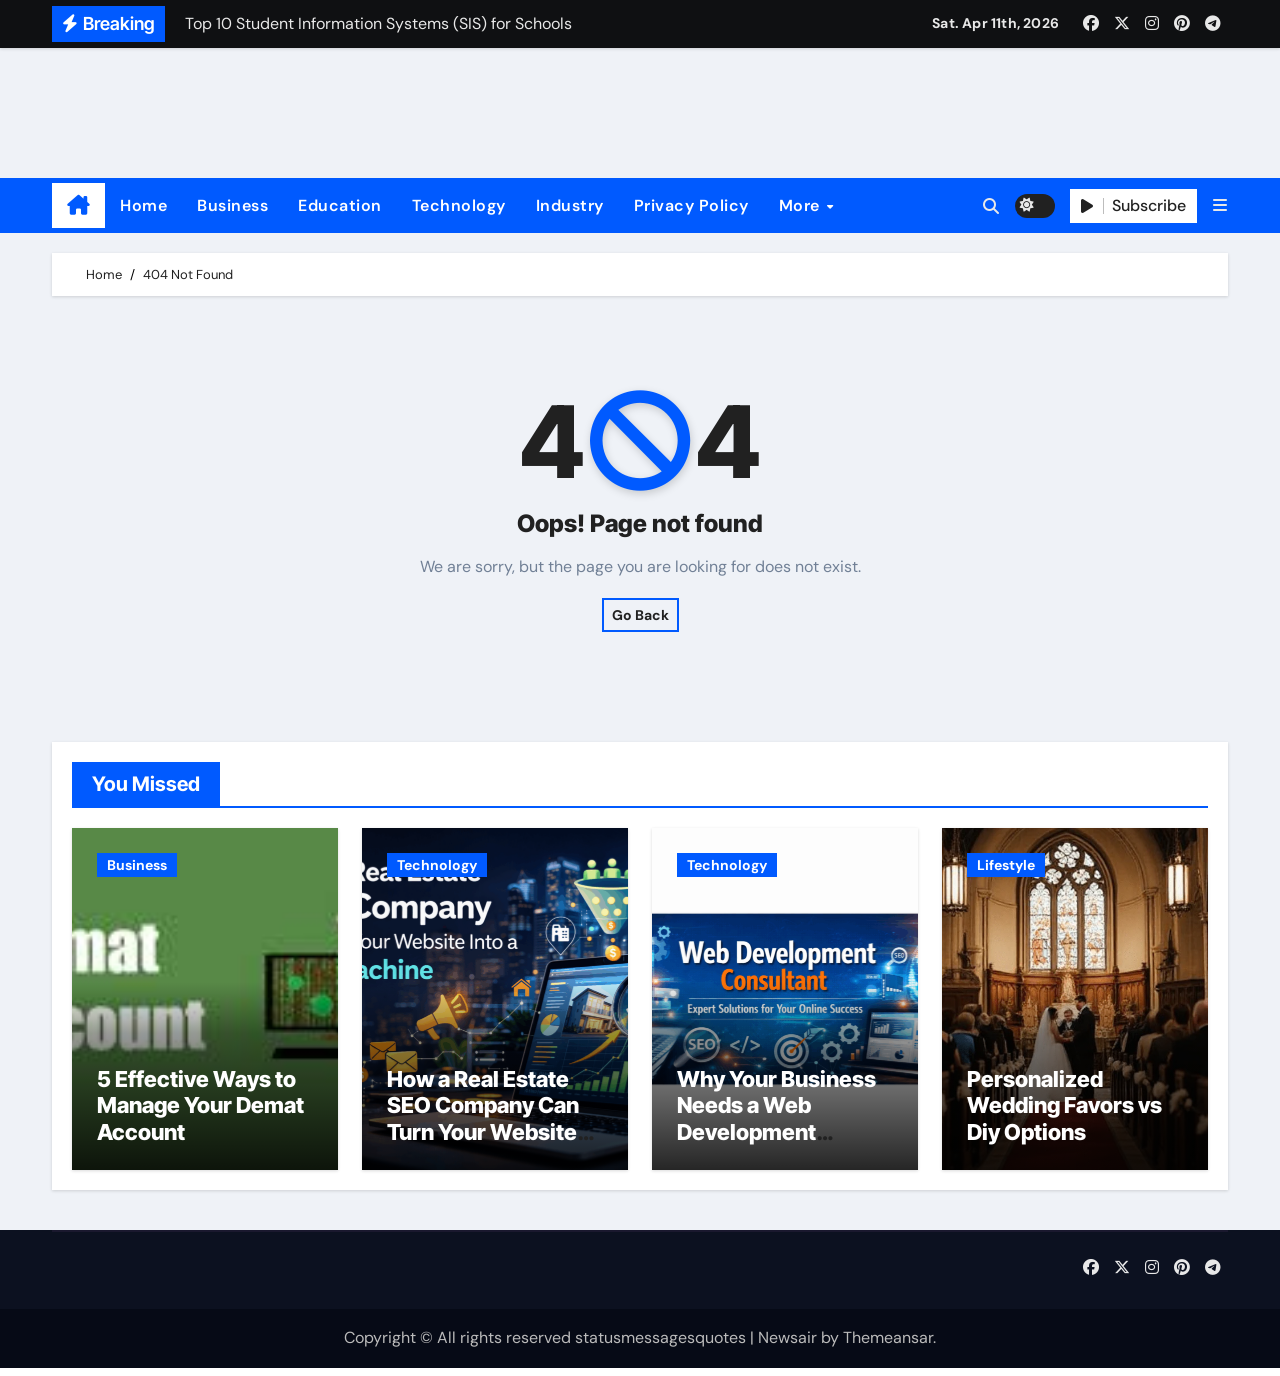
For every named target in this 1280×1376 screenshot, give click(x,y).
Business (232, 205)
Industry (570, 205)
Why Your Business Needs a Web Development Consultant (776, 1126)
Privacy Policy (691, 205)
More (802, 205)
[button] (1220, 205)
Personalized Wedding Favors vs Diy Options (1064, 1113)
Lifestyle (1006, 865)
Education (340, 205)
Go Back (640, 615)
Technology (459, 205)
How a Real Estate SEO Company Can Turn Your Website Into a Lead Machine (489, 1126)
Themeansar (888, 1346)
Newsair (787, 1346)
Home (143, 205)
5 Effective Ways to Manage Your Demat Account (200, 1113)
